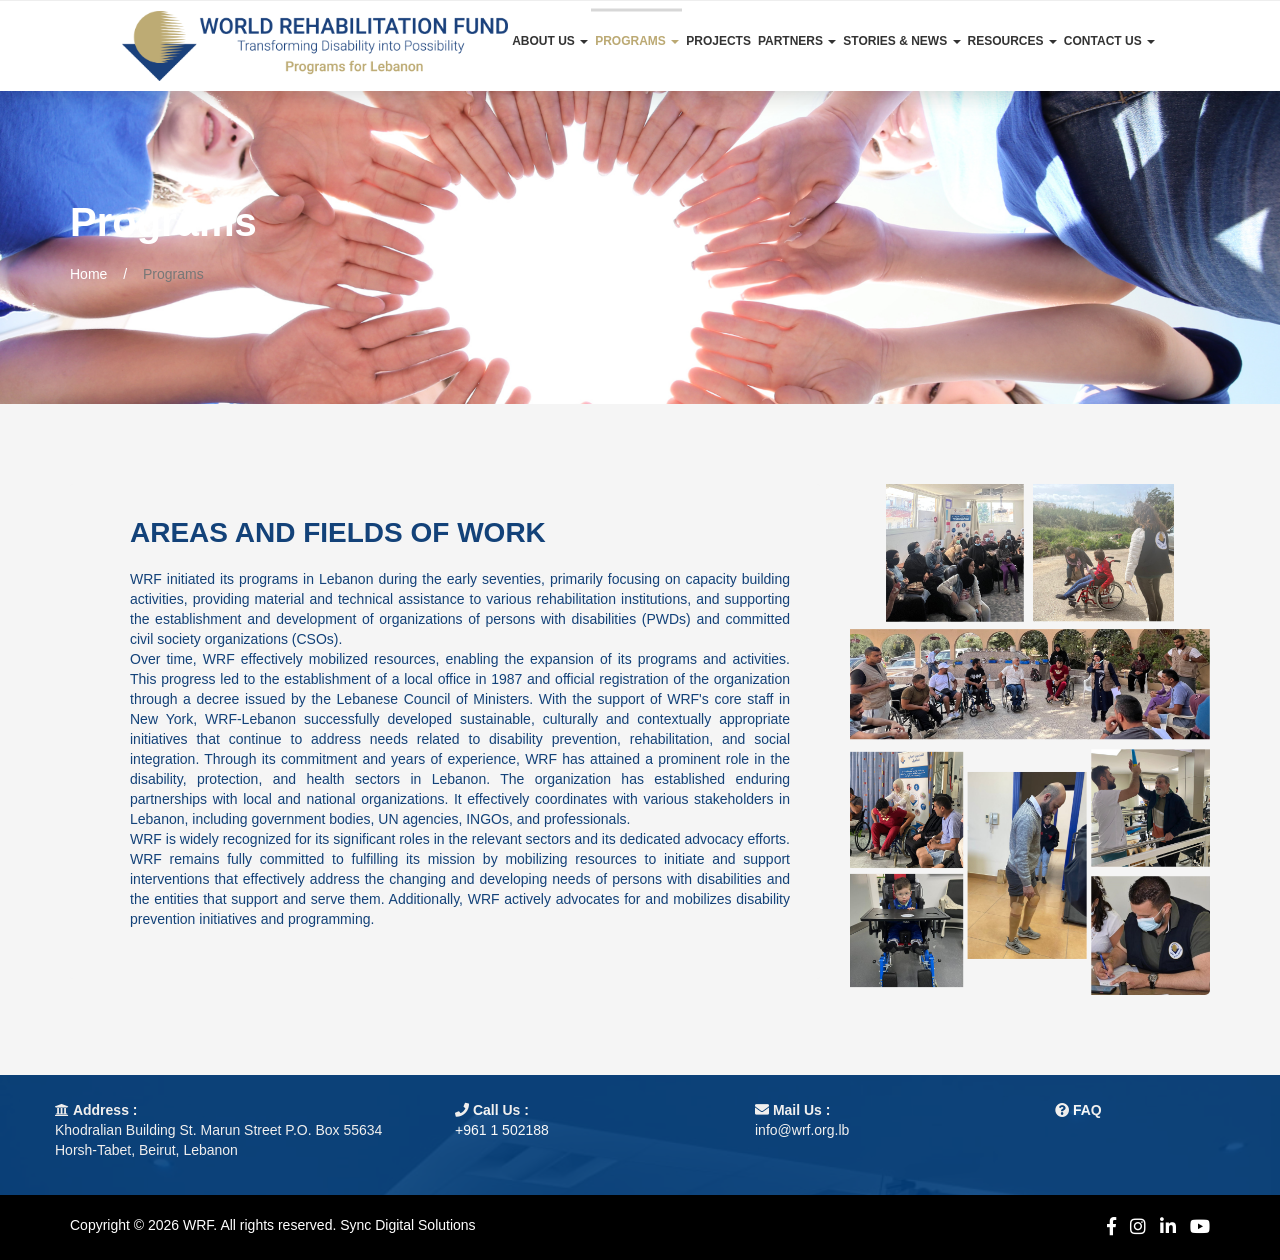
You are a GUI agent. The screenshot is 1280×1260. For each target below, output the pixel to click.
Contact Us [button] (1109, 41)
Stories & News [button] (901, 41)
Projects (718, 41)
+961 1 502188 (502, 1130)
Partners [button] (797, 41)
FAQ (1087, 1110)
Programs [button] (637, 41)
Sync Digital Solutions (407, 1225)
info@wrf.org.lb (802, 1130)
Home (88, 274)
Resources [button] (1012, 41)
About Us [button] (550, 41)
